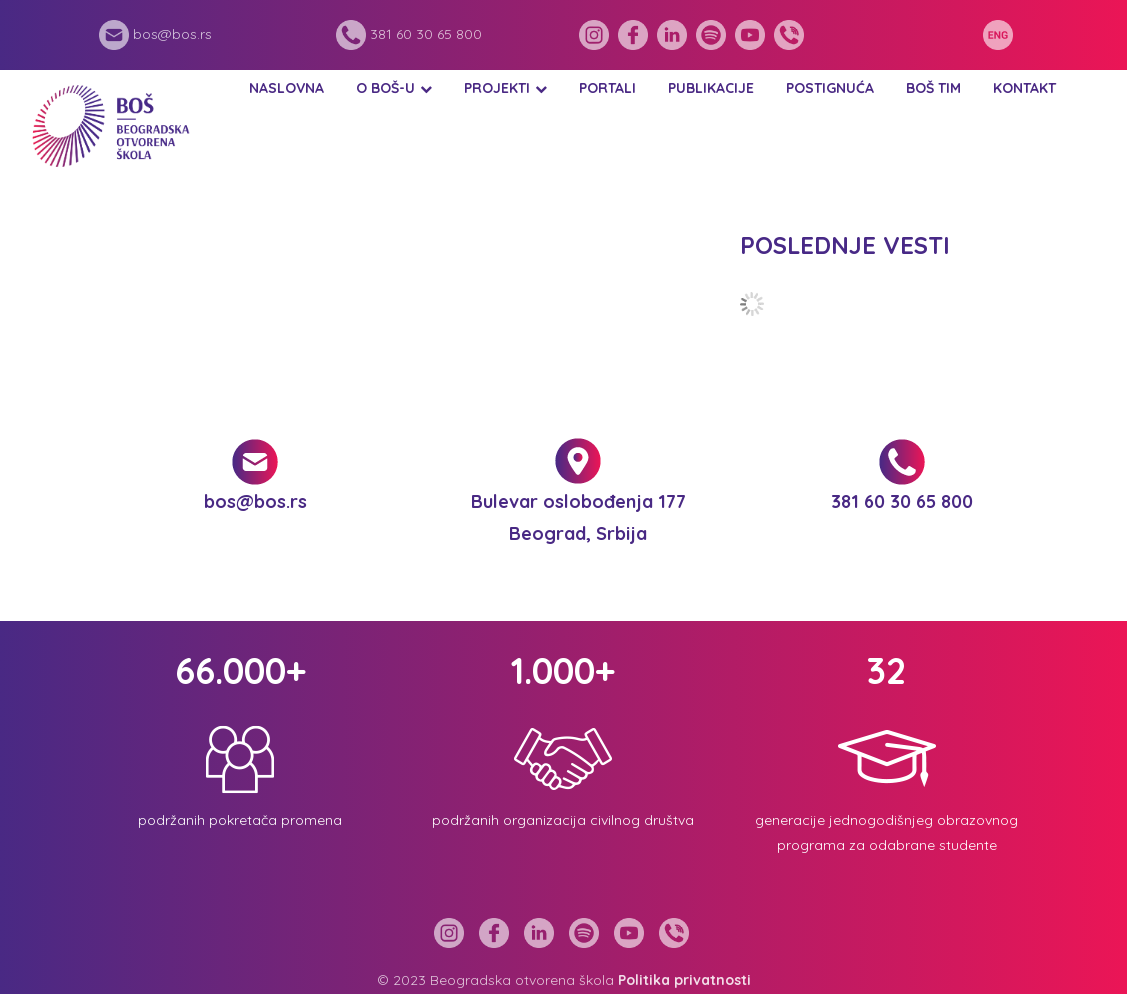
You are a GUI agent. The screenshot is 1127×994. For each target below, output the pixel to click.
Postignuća (830, 88)
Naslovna (286, 88)
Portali (607, 88)
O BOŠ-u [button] (385, 88)
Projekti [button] (497, 88)
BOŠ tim (933, 88)
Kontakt (1024, 88)
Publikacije (711, 88)
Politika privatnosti (684, 980)
